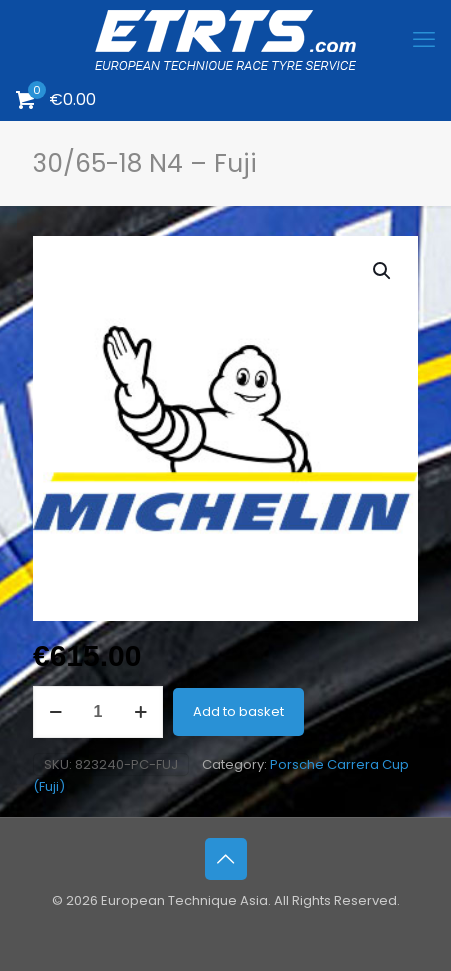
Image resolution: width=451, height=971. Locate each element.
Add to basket (238, 711)
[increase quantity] (140, 712)
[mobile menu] (424, 40)
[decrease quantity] (55, 712)
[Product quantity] (98, 712)
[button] (383, 271)
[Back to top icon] (226, 859)
